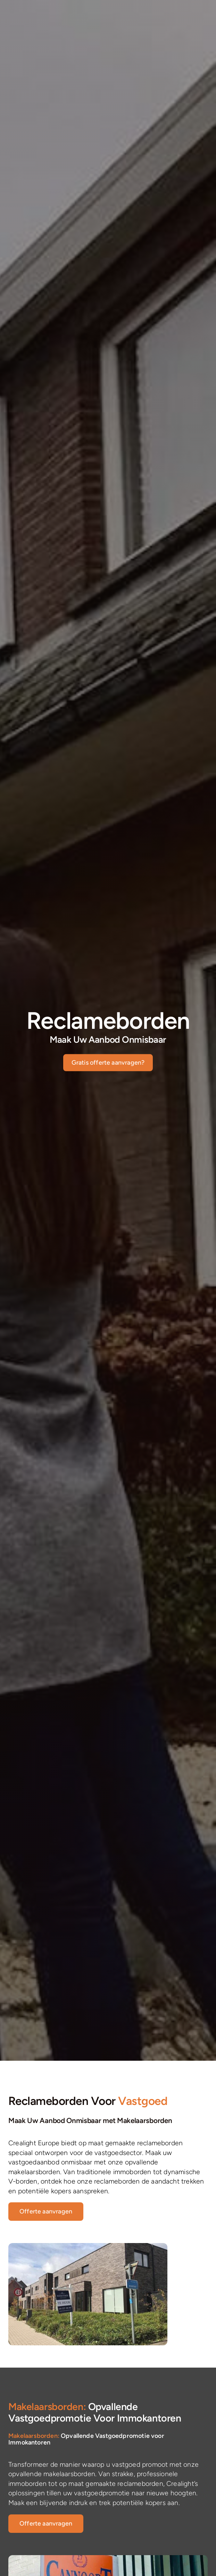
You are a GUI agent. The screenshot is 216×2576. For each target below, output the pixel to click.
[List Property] (45, 2211)
